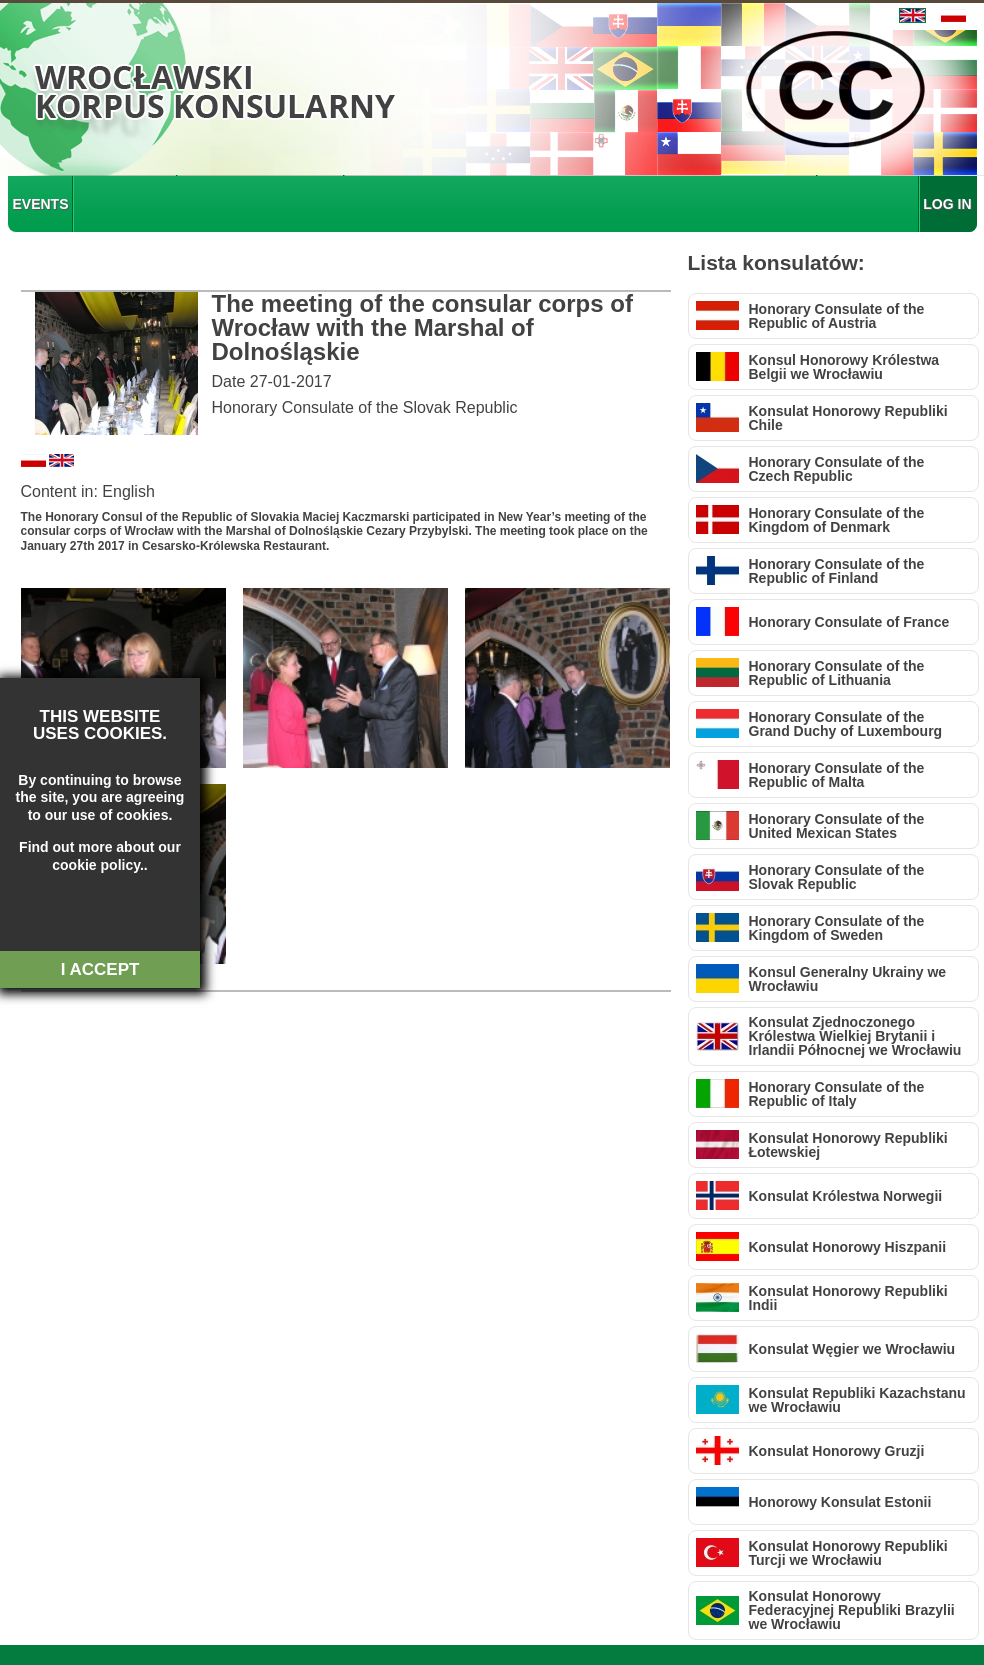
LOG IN (947, 204)
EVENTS (41, 204)
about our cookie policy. (88, 856)
